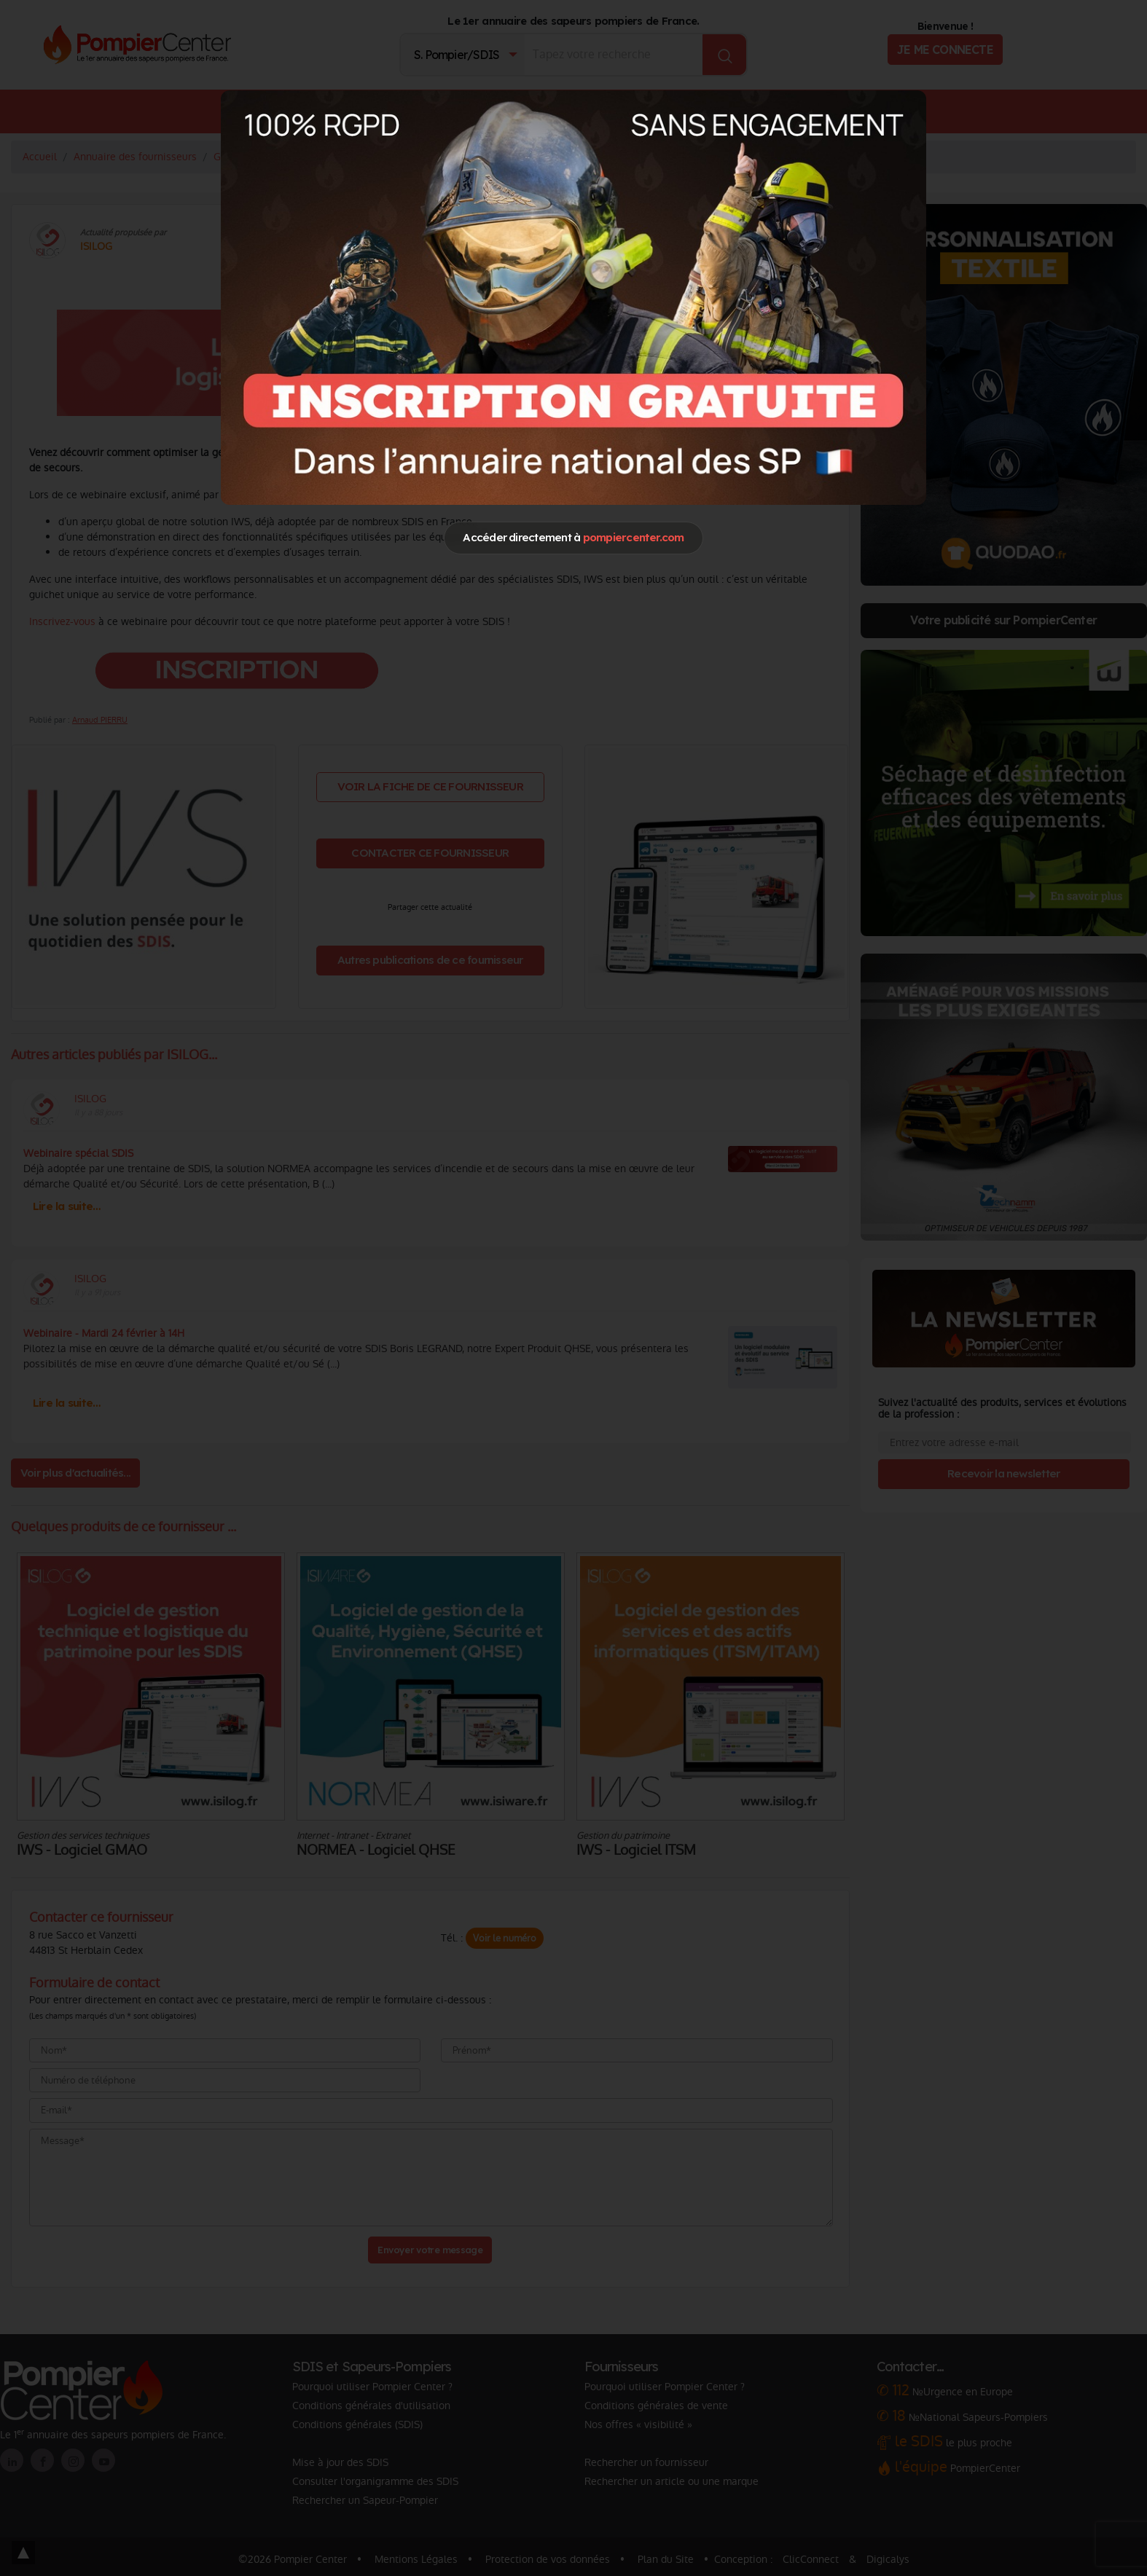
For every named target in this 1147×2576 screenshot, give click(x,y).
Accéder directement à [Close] (573, 537)
